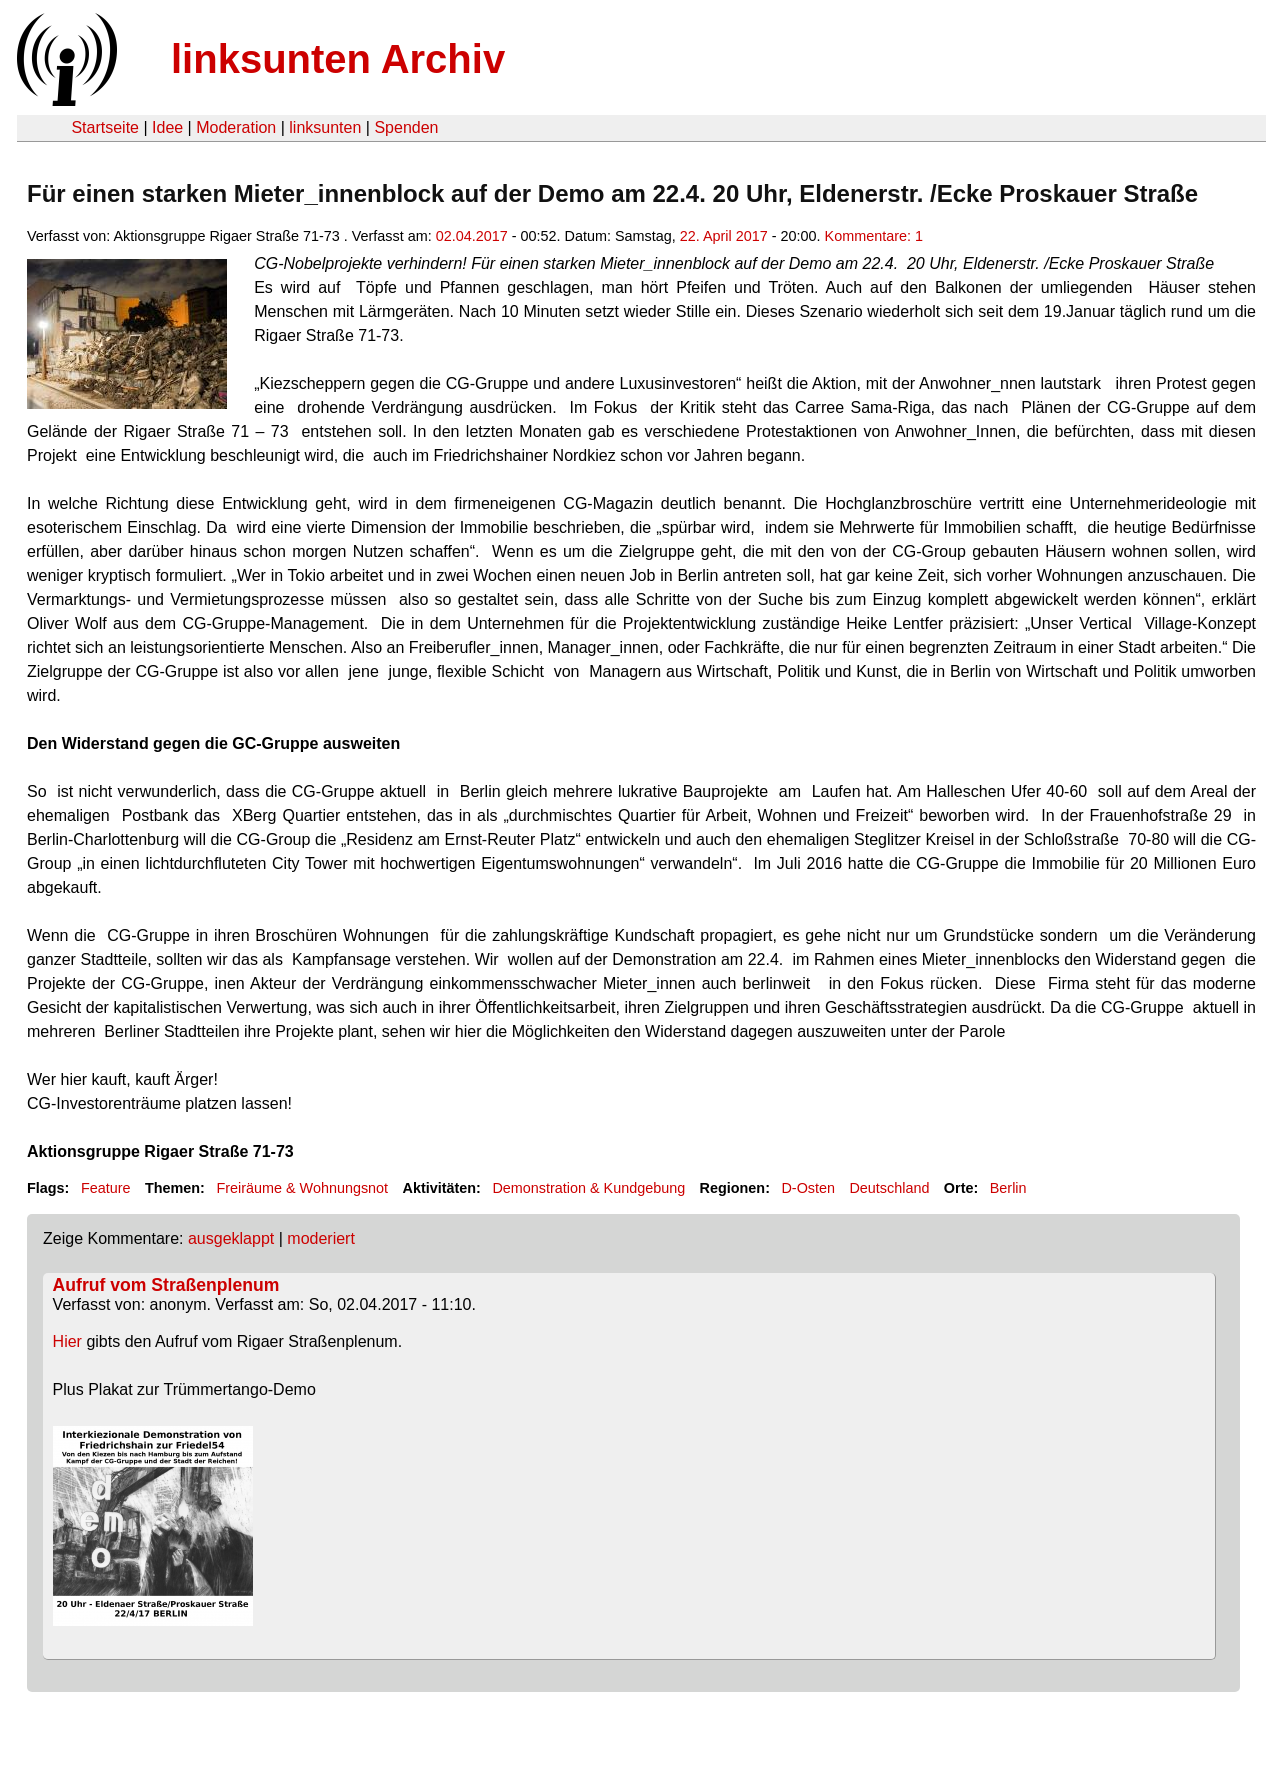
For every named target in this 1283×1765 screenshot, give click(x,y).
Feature (106, 1188)
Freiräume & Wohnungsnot (302, 1188)
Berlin (1008, 1188)
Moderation (236, 127)
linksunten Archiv (338, 59)
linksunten (325, 127)
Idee (167, 127)
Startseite (105, 127)
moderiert (321, 1238)
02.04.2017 (472, 236)
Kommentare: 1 (874, 236)
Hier (67, 1341)
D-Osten (808, 1188)
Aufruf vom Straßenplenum (166, 1285)
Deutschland (889, 1188)
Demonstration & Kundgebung (588, 1188)
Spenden (406, 127)
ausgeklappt (231, 1238)
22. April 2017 (724, 236)
